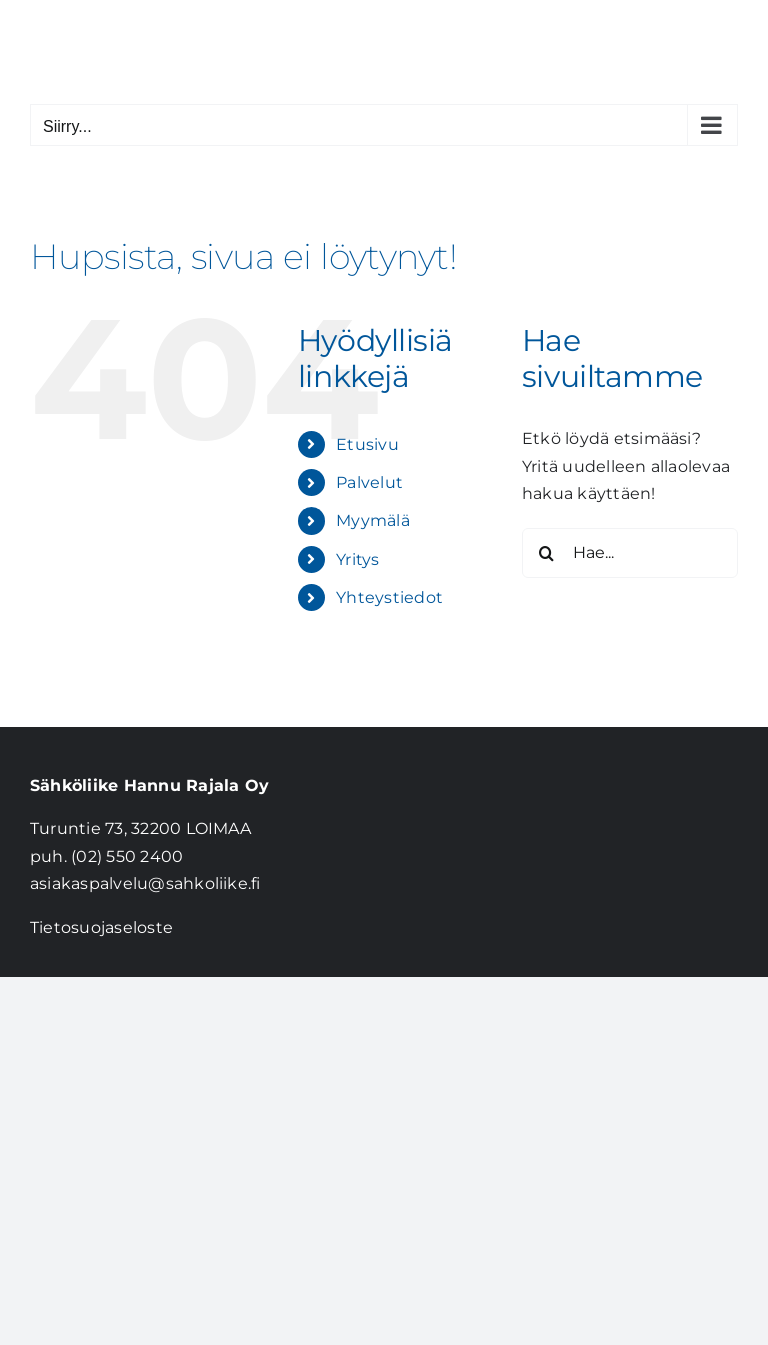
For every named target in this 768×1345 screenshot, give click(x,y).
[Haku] (547, 553)
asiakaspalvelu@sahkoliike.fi (145, 883)
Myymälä (373, 520)
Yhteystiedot (389, 597)
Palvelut (369, 482)
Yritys (357, 559)
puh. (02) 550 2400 (106, 856)
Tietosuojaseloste (101, 927)
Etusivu (367, 444)
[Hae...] (630, 553)
